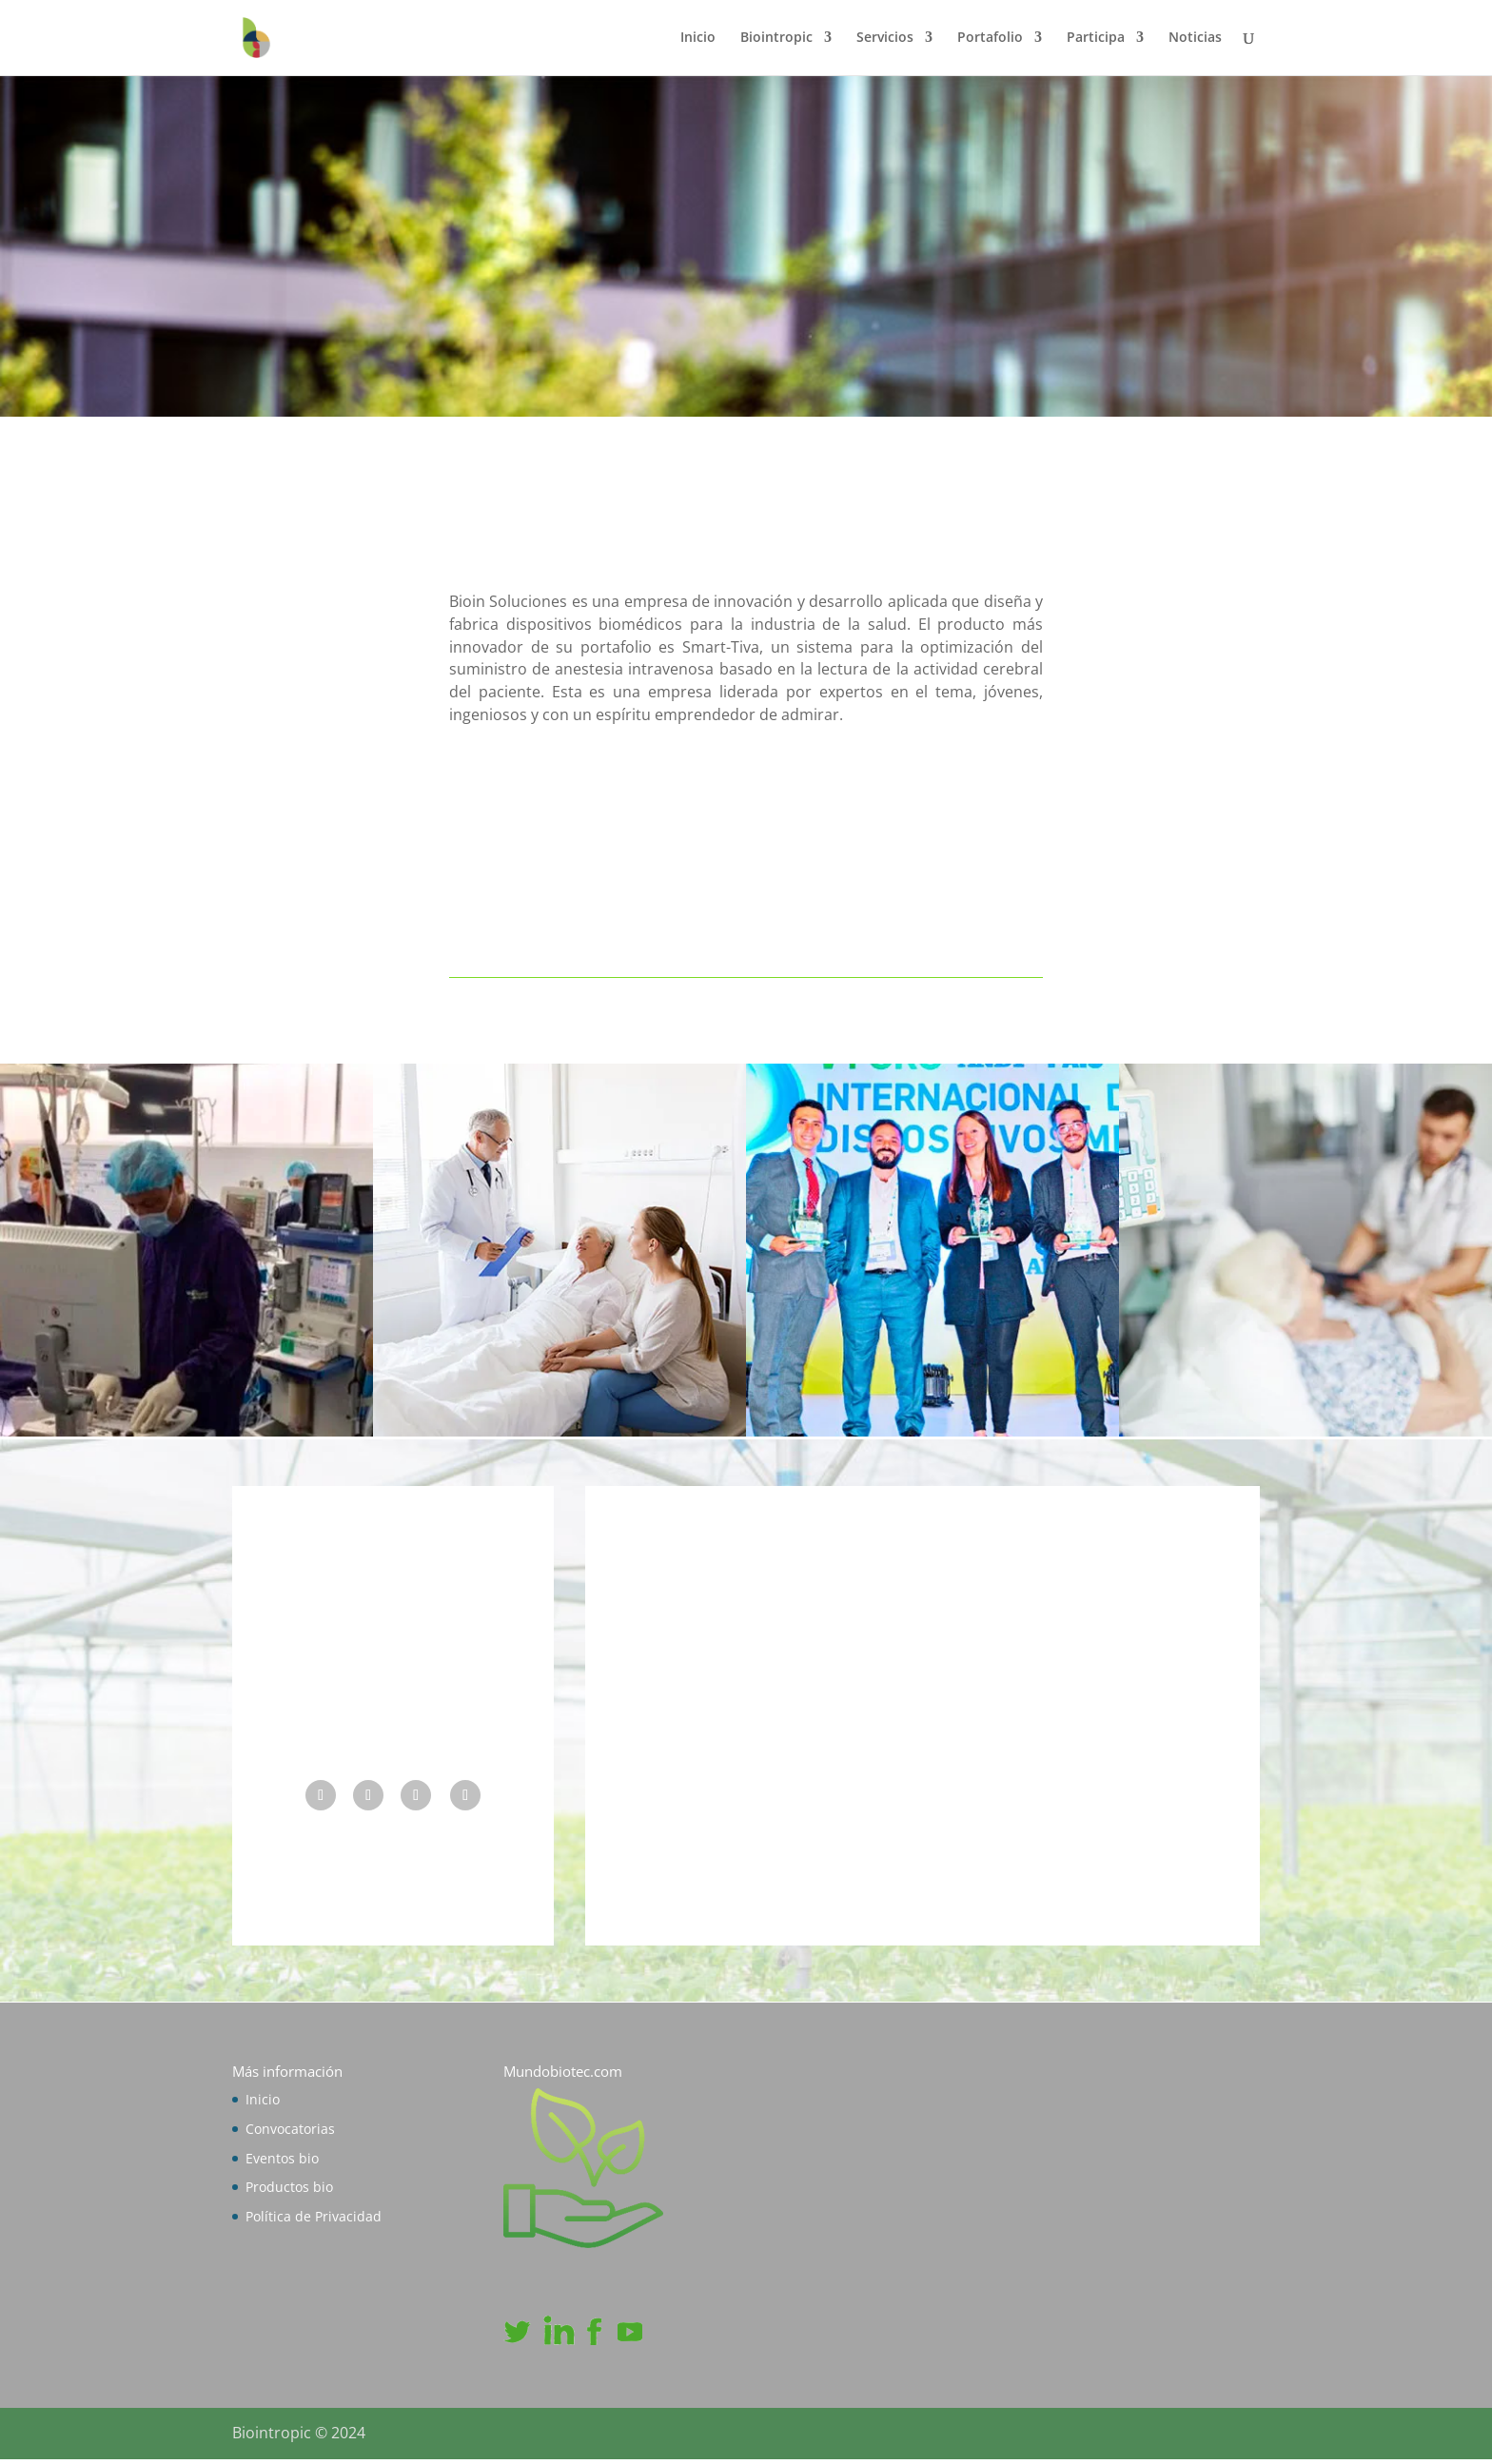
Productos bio (289, 2192)
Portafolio (990, 39)
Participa (1096, 39)
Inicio (698, 39)
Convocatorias (290, 2133)
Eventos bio (282, 2163)
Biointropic (776, 39)
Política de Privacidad (313, 2221)
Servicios (884, 39)
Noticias (1195, 39)
